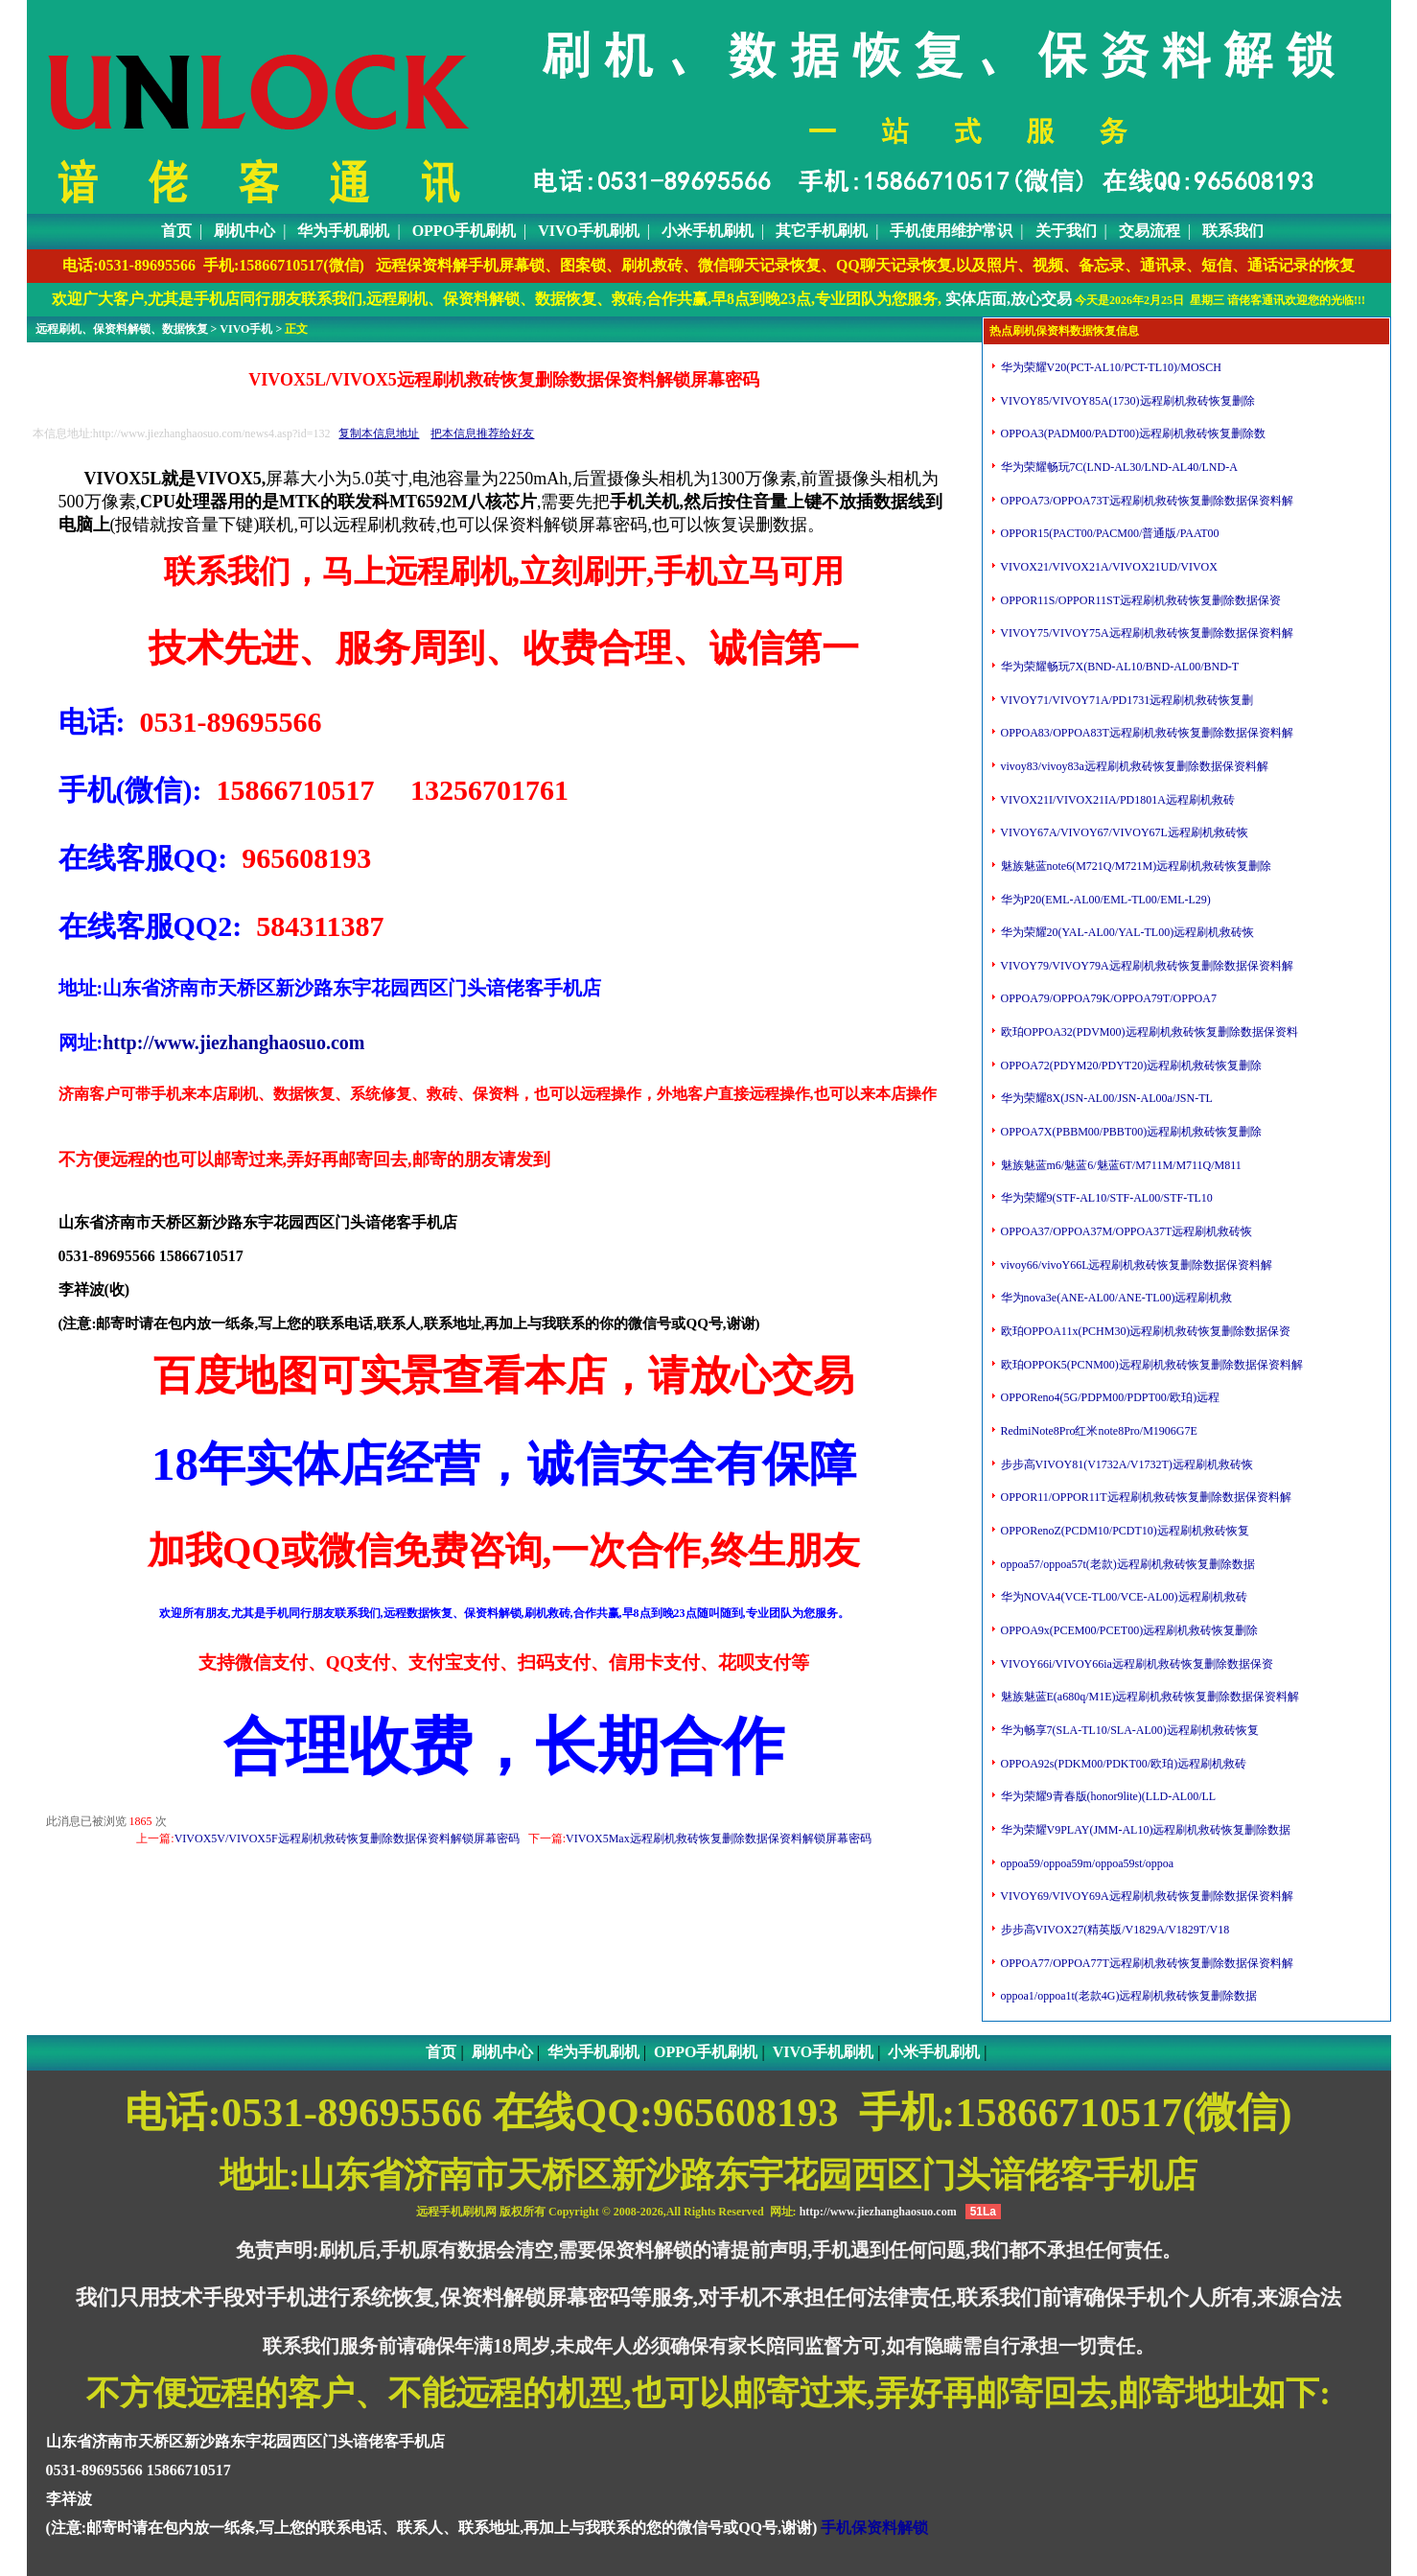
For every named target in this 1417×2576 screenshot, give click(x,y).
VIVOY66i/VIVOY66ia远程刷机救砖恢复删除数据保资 (1135, 1664)
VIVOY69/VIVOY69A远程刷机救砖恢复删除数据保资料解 (1145, 1896)
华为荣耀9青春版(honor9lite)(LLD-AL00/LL (1107, 1796)
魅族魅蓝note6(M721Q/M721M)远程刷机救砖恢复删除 (1135, 866)
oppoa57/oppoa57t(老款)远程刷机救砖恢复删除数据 (1126, 1564)
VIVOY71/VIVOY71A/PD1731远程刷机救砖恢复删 (1126, 700)
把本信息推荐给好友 (482, 433)
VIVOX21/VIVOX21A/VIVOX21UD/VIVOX (1108, 567)
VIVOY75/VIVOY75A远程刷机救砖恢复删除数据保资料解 (1145, 633)
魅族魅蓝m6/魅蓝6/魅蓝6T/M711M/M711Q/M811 (1120, 1165)
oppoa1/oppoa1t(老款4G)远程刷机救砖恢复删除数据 (1128, 1995)
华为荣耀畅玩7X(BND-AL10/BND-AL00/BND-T (1119, 666)
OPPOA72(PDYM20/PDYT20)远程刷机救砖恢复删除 (1130, 1065)
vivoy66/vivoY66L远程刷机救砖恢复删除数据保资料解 (1135, 1265)
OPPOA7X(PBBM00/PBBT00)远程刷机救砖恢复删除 (1130, 1131)
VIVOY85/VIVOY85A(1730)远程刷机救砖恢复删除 (1126, 401)
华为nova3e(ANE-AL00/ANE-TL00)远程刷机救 (1115, 1297)
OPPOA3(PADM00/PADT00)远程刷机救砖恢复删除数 (1132, 433)
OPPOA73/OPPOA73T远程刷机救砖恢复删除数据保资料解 (1145, 500)
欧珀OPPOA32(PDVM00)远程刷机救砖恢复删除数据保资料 (1148, 1032)
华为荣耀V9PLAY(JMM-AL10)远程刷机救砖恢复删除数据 (1144, 1830)
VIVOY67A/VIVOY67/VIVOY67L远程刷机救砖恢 (1123, 832)
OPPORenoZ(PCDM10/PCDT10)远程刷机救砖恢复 (1123, 1530)
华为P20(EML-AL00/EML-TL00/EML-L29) (1104, 899)
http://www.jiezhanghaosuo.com (233, 1042)
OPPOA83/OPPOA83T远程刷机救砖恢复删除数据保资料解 (1145, 732)
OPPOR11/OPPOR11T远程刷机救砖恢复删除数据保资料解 (1144, 1497)
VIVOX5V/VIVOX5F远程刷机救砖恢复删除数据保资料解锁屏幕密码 (347, 1838)
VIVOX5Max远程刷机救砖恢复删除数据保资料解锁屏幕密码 (718, 1838)
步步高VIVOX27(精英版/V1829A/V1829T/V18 (1114, 1929)
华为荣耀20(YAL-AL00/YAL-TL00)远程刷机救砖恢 (1126, 932)
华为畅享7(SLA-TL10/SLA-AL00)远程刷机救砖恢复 (1128, 1730)
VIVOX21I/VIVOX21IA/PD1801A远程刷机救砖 (1116, 800)
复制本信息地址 (378, 433)
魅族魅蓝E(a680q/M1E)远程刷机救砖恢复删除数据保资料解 (1149, 1696)
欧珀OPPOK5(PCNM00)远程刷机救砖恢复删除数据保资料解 (1150, 1364)
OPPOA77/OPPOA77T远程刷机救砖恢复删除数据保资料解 (1145, 1963)
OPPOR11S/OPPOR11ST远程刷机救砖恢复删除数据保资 (1140, 600)
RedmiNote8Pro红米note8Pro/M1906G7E (1097, 1431)
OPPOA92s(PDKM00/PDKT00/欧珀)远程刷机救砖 (1122, 1763)
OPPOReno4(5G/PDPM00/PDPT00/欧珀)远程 (1109, 1397)
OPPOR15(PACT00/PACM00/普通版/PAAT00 (1109, 533)
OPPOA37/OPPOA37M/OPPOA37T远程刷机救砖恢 (1125, 1231)
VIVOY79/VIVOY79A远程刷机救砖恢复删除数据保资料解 (1145, 965)
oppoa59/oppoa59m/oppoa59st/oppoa (1086, 1863)
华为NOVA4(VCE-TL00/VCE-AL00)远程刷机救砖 (1122, 1597)
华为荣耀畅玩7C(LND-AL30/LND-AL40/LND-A (1118, 467)
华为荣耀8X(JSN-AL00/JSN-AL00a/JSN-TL (1105, 1098)
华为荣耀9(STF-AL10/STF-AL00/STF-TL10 (1105, 1198)
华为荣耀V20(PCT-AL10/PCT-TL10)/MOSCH (1109, 367)
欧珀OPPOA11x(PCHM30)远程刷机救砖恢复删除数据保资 (1144, 1331)
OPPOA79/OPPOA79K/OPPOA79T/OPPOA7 (1107, 998)
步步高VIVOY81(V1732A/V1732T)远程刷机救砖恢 (1125, 1464)
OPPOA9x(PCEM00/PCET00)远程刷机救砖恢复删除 (1128, 1630)
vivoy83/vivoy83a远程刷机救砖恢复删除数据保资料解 (1133, 766)
